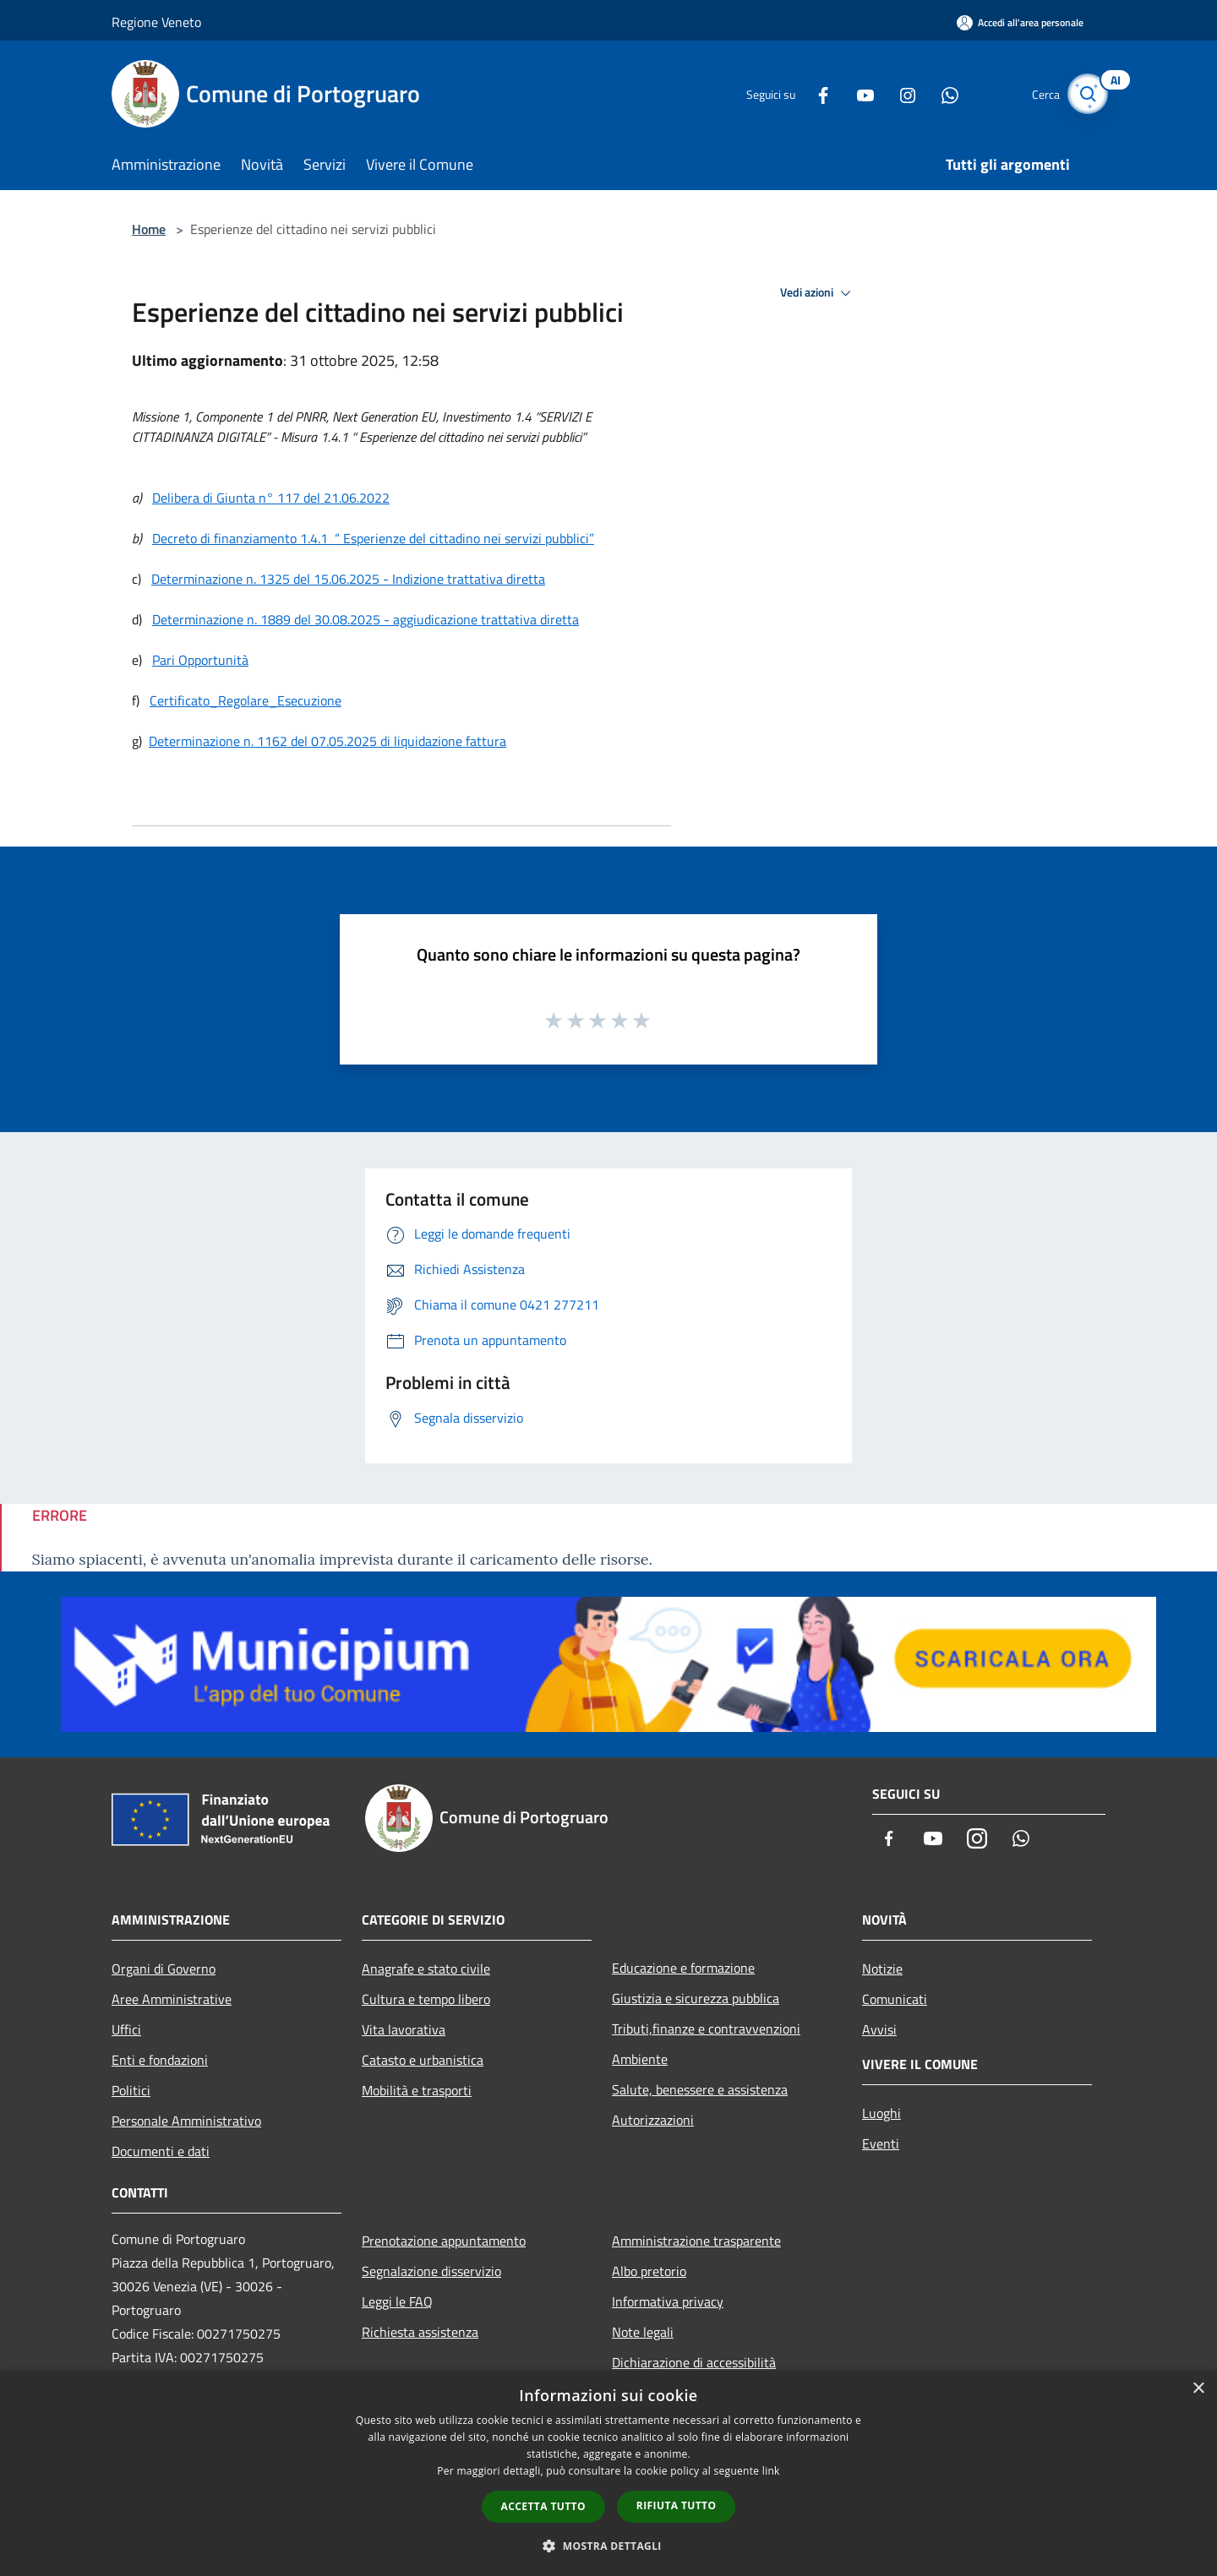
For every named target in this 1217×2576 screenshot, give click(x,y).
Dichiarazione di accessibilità (694, 2362)
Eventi (880, 2143)
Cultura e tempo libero (426, 1999)
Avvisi (879, 2029)
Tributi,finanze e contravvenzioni (706, 2028)
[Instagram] (892, 93)
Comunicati (894, 1999)
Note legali (643, 2332)
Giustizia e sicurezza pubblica (695, 1998)
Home (149, 229)
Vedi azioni (818, 293)
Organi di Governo (164, 1968)
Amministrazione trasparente (696, 2240)
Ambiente (640, 2059)
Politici (131, 2090)
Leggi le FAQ (397, 2301)
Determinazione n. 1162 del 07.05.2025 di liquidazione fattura (327, 741)
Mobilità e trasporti (417, 2090)
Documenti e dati (161, 2151)
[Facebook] (808, 93)
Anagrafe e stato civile (426, 1968)
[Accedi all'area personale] (1020, 22)
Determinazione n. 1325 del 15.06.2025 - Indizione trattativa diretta (348, 579)
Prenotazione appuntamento (444, 2240)
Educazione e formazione (683, 1968)
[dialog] (608, 2473)
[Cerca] (1085, 94)
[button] (608, 2545)
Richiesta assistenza (420, 2332)
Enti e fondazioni (160, 2060)
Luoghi (881, 2113)
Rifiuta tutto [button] (676, 2505)
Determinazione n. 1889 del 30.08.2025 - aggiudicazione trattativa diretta (365, 619)
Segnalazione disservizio (431, 2271)
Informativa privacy (667, 2301)
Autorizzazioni (653, 2120)
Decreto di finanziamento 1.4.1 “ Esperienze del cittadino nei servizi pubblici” (373, 538)
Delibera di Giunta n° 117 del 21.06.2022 (271, 497)
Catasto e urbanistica (422, 2060)
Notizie (882, 1968)
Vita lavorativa (403, 2029)
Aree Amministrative (172, 1999)
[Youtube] (850, 93)
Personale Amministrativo (186, 2120)
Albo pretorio (649, 2271)
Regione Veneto (156, 22)
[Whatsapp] (935, 93)
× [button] (1198, 2389)
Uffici (126, 2029)
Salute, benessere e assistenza (700, 2089)
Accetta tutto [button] (543, 2506)
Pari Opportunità (200, 660)
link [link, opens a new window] (771, 2471)
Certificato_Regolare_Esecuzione (245, 700)
